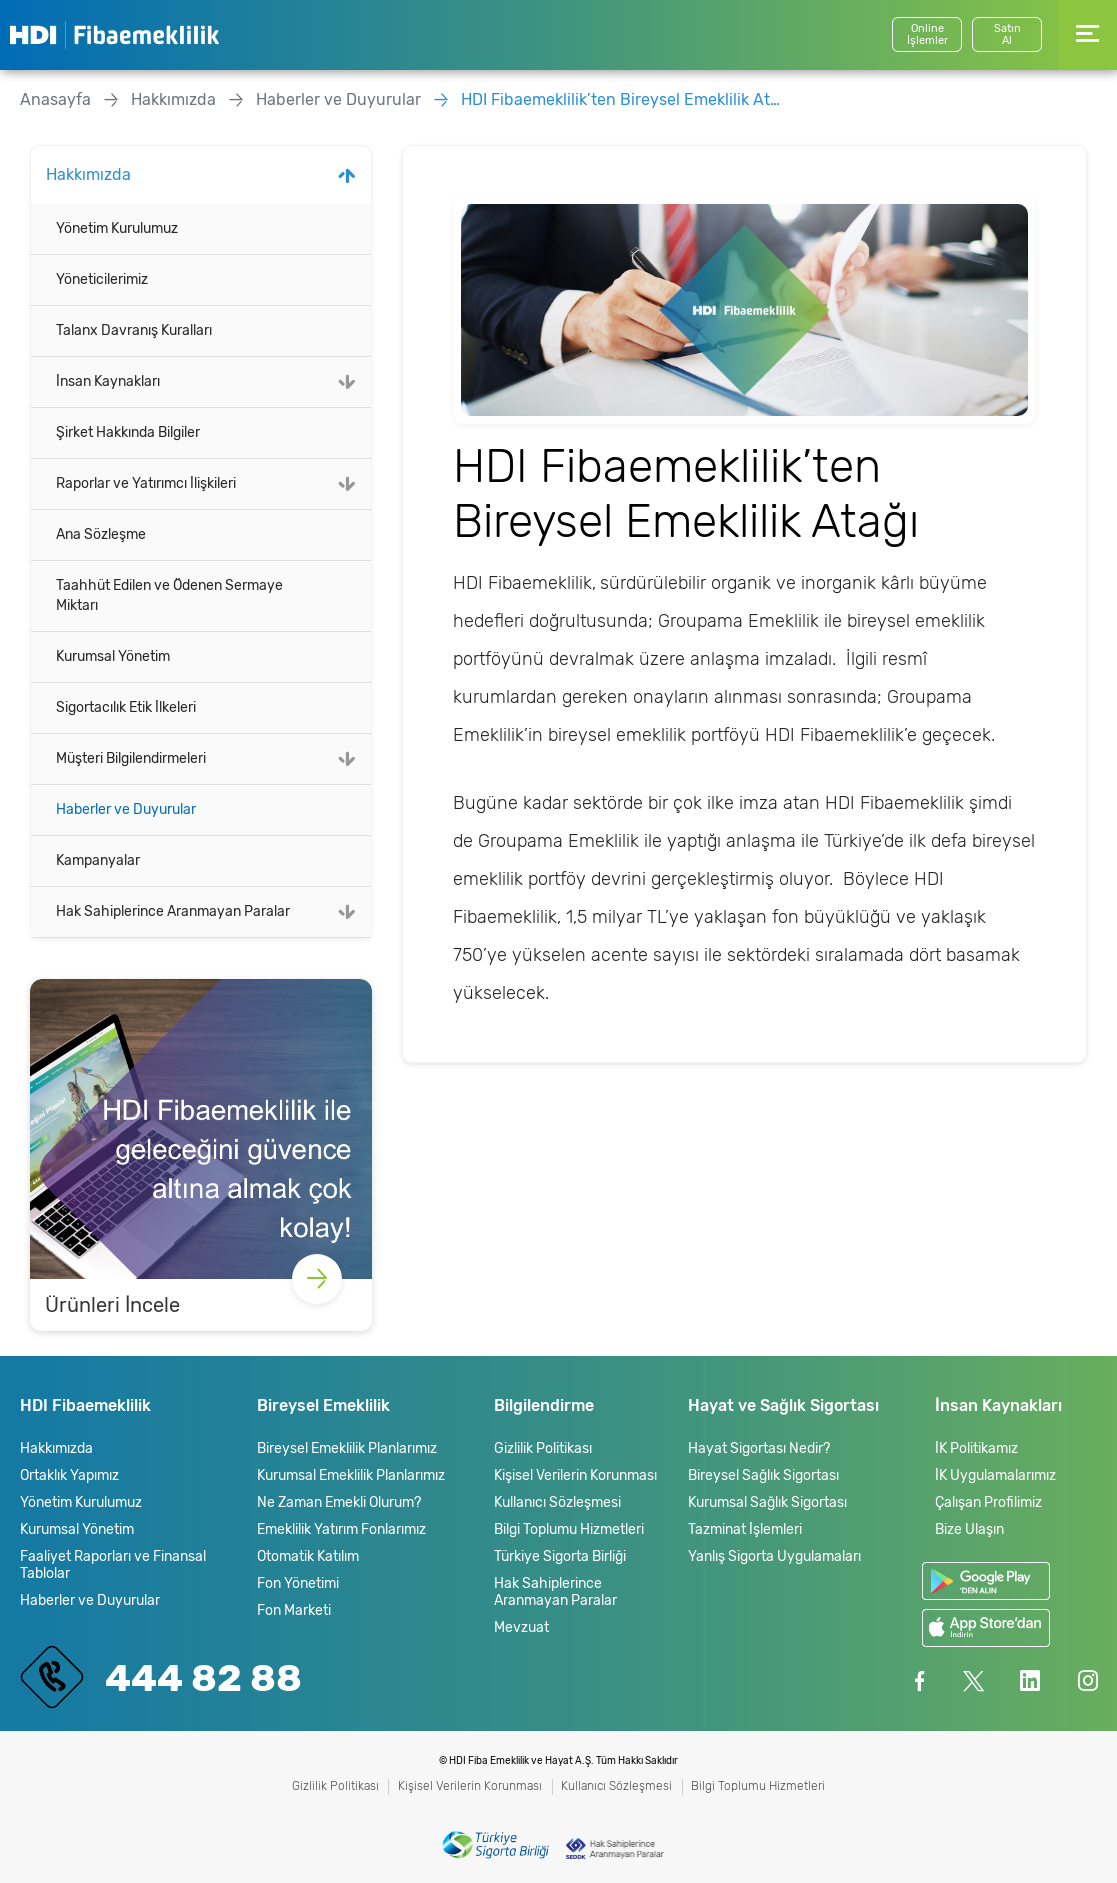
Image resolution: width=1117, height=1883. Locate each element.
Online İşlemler (927, 34)
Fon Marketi (294, 1610)
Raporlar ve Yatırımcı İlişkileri (146, 483)
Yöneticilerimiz (102, 279)
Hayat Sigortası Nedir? (759, 1448)
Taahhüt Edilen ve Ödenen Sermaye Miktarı (169, 595)
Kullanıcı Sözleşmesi (557, 1502)
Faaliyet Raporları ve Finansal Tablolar (113, 1565)
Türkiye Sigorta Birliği (560, 1556)
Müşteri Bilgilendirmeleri (131, 758)
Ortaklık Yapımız (69, 1475)
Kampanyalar (98, 860)
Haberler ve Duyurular (338, 99)
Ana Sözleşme (101, 534)
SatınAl (1007, 34)
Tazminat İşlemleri (745, 1529)
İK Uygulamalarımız (995, 1475)
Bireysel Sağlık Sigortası (763, 1475)
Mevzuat (521, 1627)
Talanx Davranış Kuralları (134, 330)
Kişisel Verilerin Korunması (575, 1475)
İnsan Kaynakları (108, 381)
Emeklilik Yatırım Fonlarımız (341, 1529)
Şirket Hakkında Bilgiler (128, 432)
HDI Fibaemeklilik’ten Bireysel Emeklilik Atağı (621, 99)
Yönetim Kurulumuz (117, 228)
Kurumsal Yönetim (113, 656)
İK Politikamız (976, 1448)
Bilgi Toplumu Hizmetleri (569, 1529)
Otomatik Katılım (308, 1556)
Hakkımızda (173, 99)
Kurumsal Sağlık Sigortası (767, 1502)
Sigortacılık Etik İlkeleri (126, 707)
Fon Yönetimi (298, 1583)
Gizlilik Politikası (543, 1448)
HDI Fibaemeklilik (114, 35)
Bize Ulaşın (969, 1529)
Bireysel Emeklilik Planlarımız (347, 1448)
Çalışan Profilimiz (988, 1502)
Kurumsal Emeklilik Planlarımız (351, 1475)
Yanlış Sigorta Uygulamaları (774, 1556)
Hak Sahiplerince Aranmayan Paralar (173, 911)
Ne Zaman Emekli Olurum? (339, 1502)
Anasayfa (55, 99)
